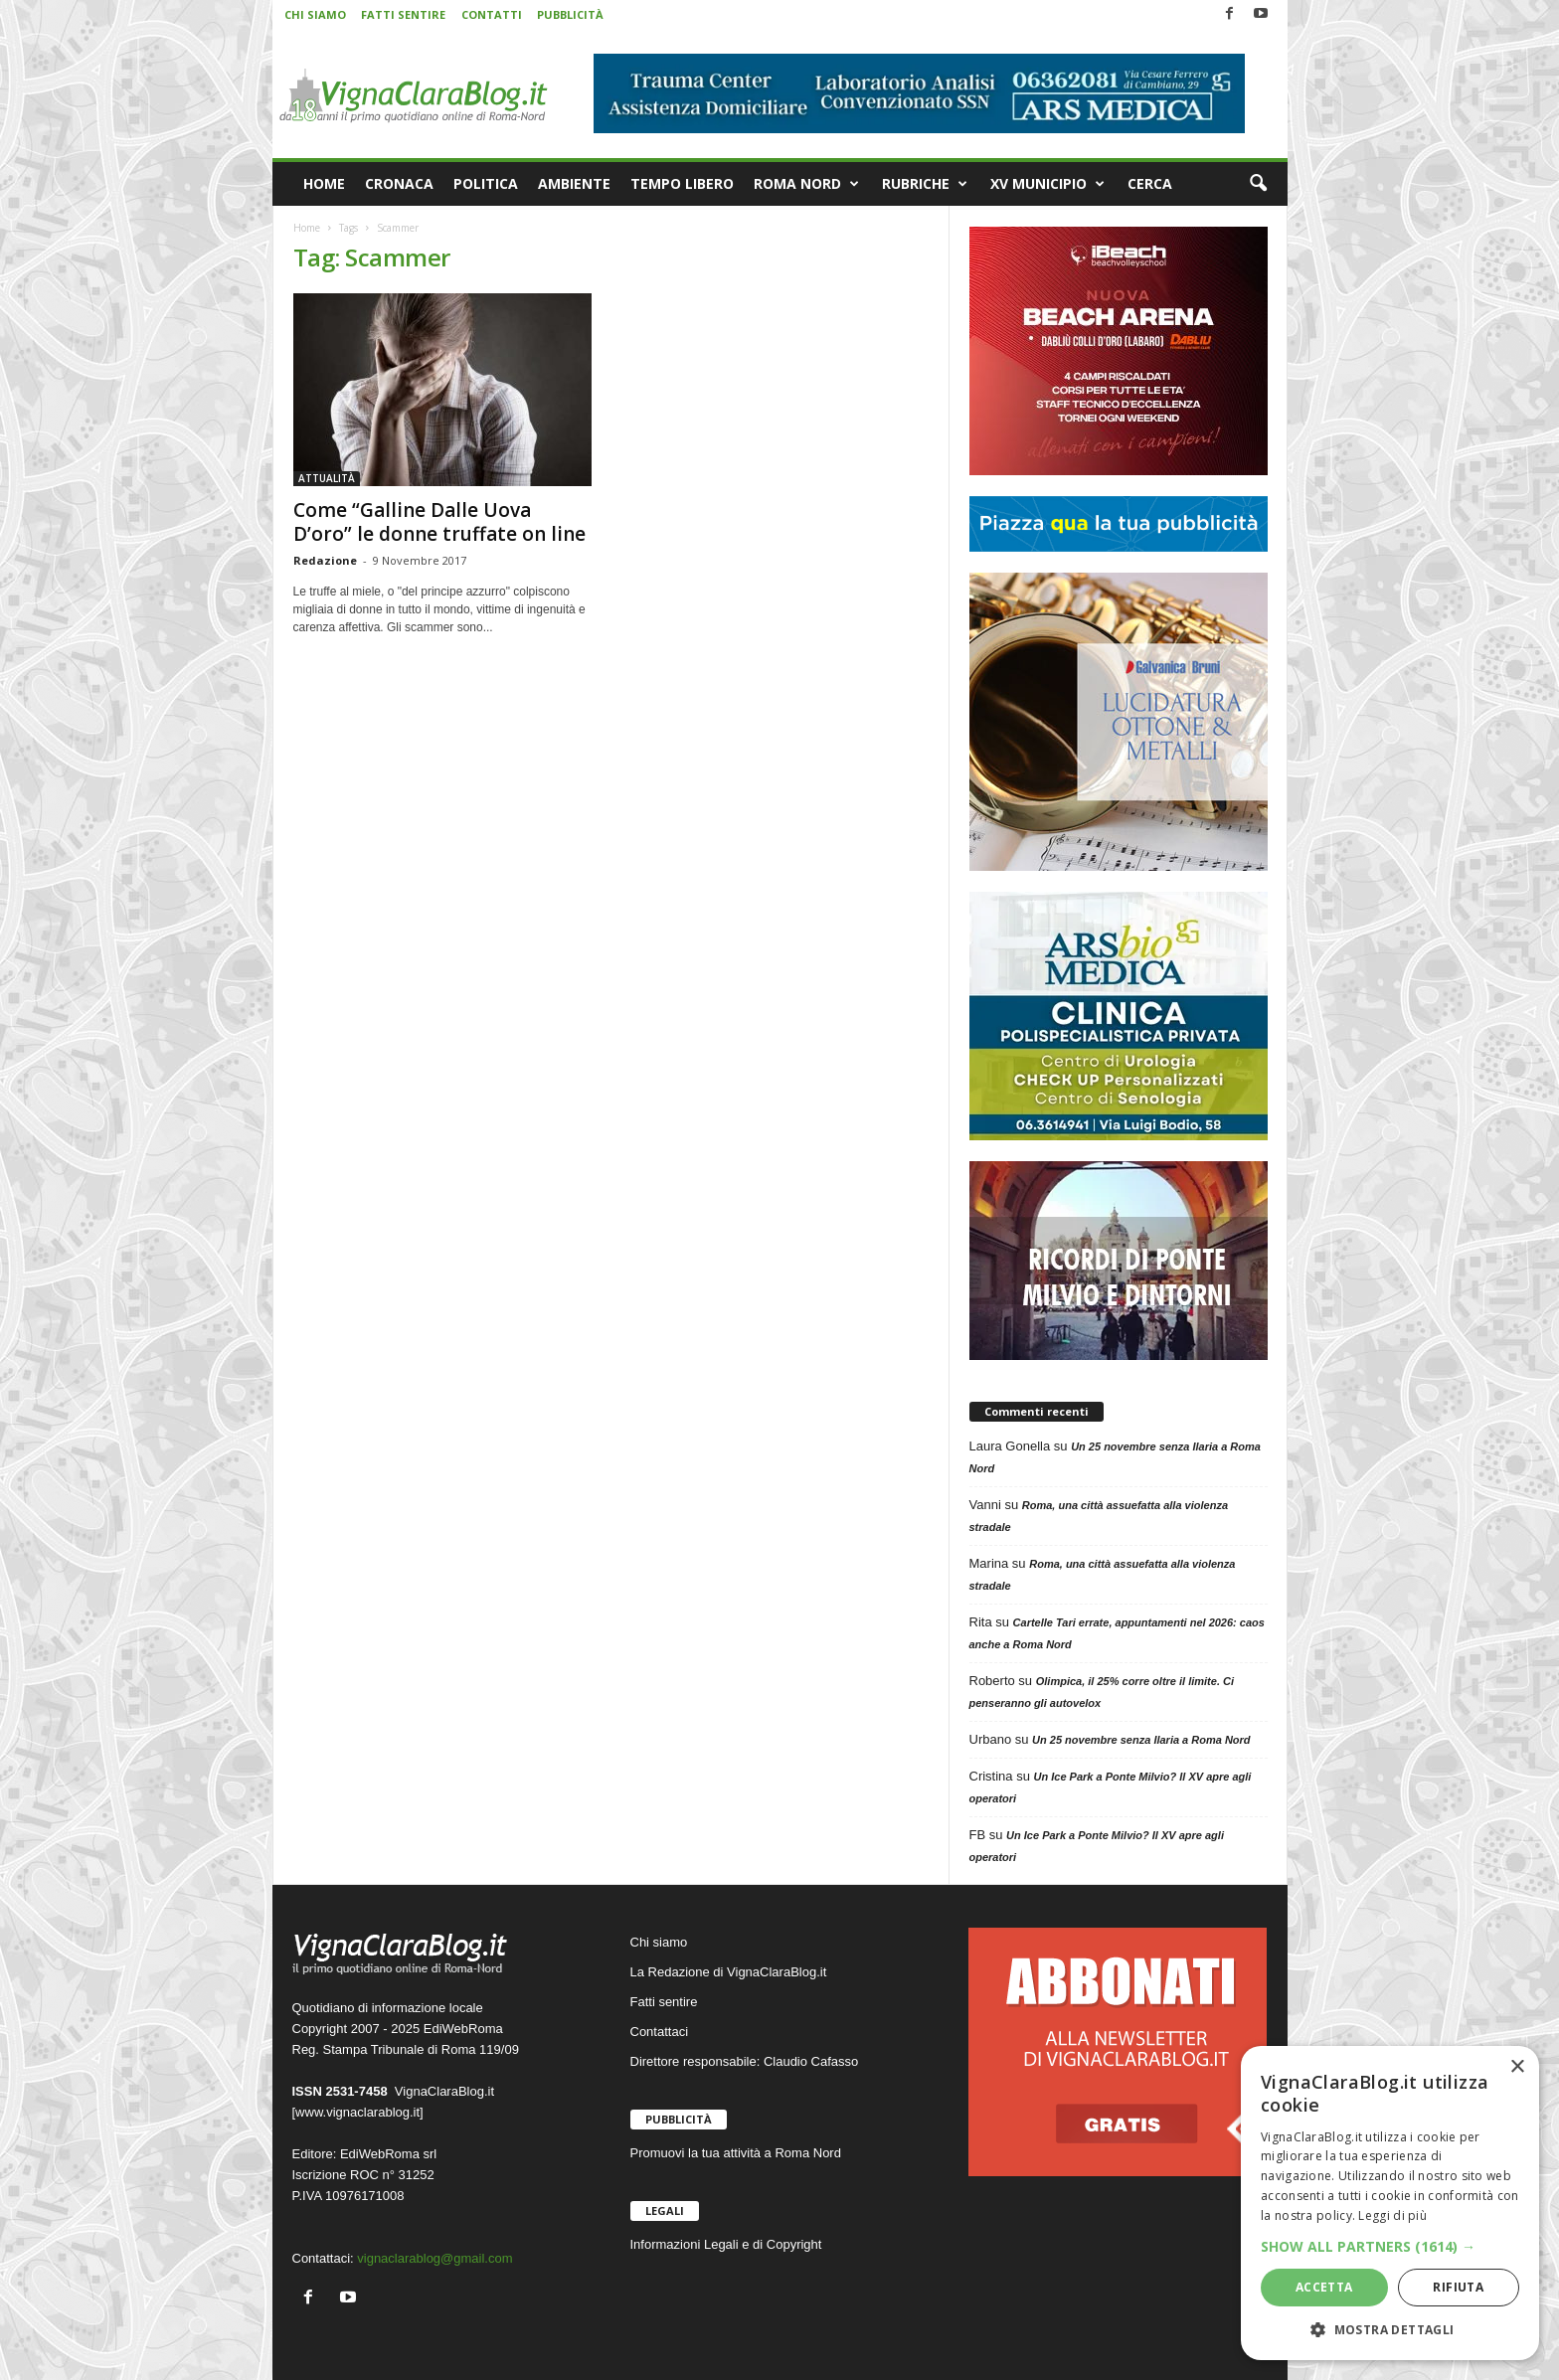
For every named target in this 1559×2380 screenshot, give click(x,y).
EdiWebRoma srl (388, 2153)
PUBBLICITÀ (570, 14)
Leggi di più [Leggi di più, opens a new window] (1392, 2215)
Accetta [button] (1324, 2287)
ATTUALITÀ (326, 478)
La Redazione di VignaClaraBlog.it (728, 1971)
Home (306, 228)
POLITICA (485, 183)
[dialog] (1390, 2203)
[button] (1258, 184)
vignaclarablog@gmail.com (434, 2258)
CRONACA (399, 183)
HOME (324, 183)
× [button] (1516, 2067)
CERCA (1149, 183)
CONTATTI (491, 14)
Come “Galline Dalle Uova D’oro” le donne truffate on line (439, 522)
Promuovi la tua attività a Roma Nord (735, 2152)
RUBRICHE (924, 184)
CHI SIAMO (315, 14)
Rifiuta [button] (1458, 2287)
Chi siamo (659, 1942)
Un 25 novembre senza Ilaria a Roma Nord (1141, 1740)
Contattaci (659, 2031)
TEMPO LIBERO (682, 183)
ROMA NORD (806, 184)
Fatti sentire (664, 2001)
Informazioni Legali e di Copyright (726, 2244)
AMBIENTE (574, 183)
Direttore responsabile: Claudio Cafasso (744, 2061)
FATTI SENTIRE (403, 14)
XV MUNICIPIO (1047, 184)
